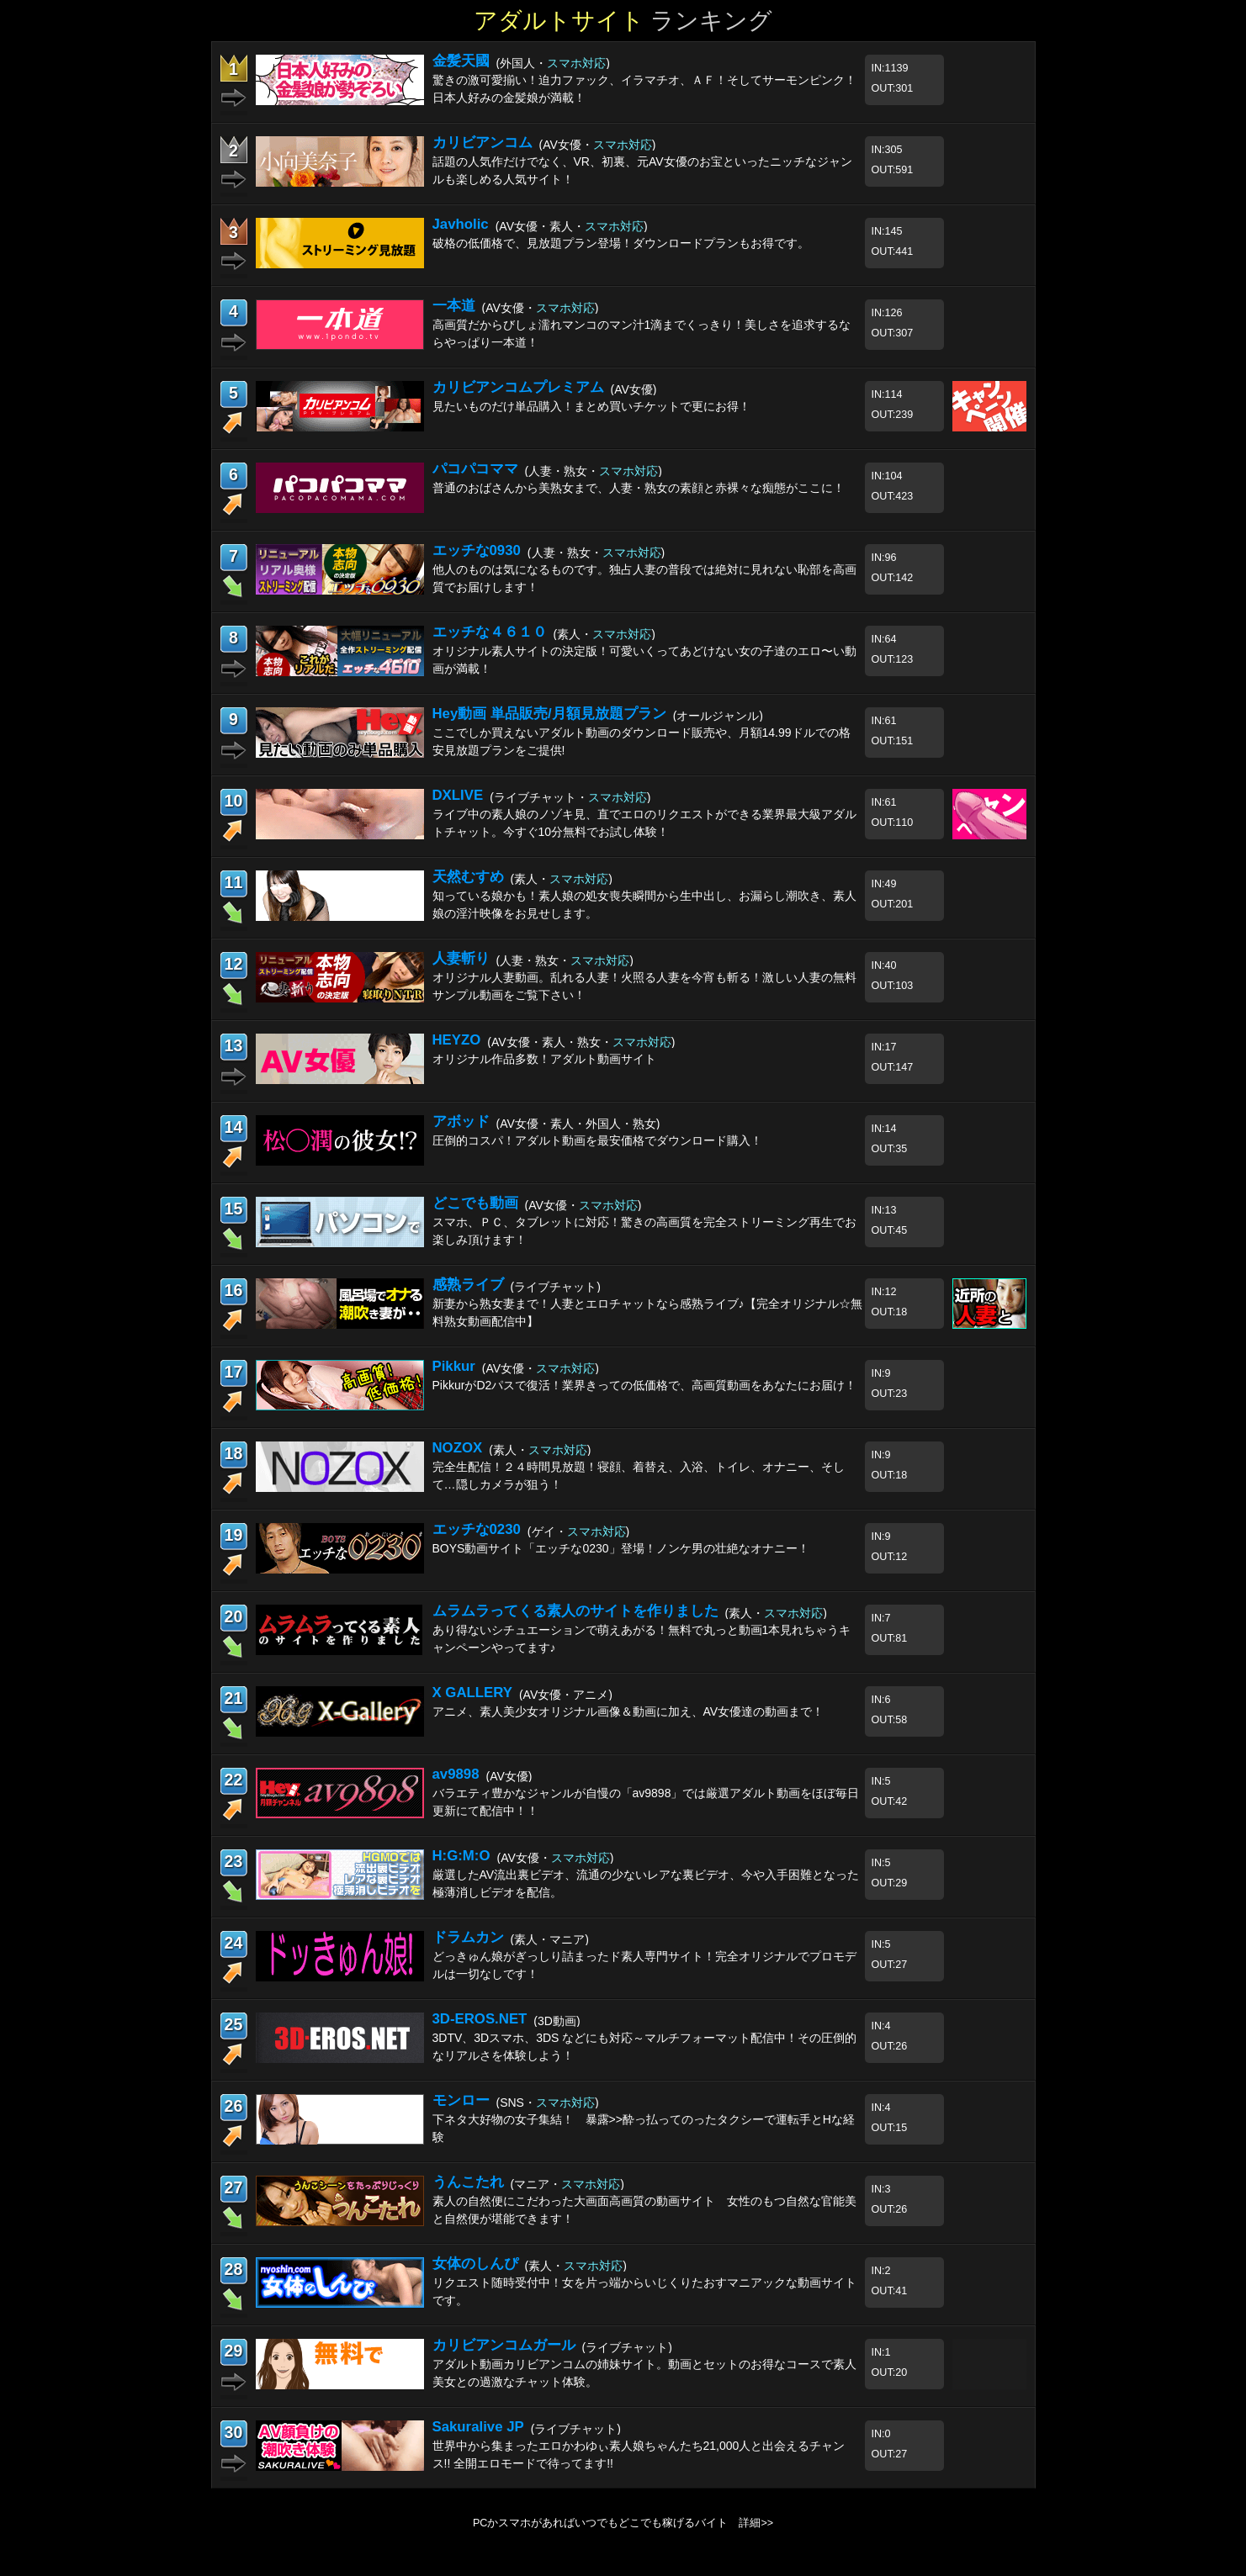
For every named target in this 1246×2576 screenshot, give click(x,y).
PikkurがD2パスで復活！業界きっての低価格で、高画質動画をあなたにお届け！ (644, 1385)
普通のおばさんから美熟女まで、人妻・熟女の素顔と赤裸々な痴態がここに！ (638, 488)
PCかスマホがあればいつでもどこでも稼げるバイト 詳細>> (623, 2523)
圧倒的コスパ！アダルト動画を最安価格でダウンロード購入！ (597, 1140)
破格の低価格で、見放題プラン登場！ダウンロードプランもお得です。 (620, 243)
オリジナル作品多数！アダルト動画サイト (544, 1059)
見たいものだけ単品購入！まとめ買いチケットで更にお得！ (591, 406)
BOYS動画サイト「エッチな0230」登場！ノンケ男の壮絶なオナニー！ (620, 1548)
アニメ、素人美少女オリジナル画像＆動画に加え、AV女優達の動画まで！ (628, 1711)
